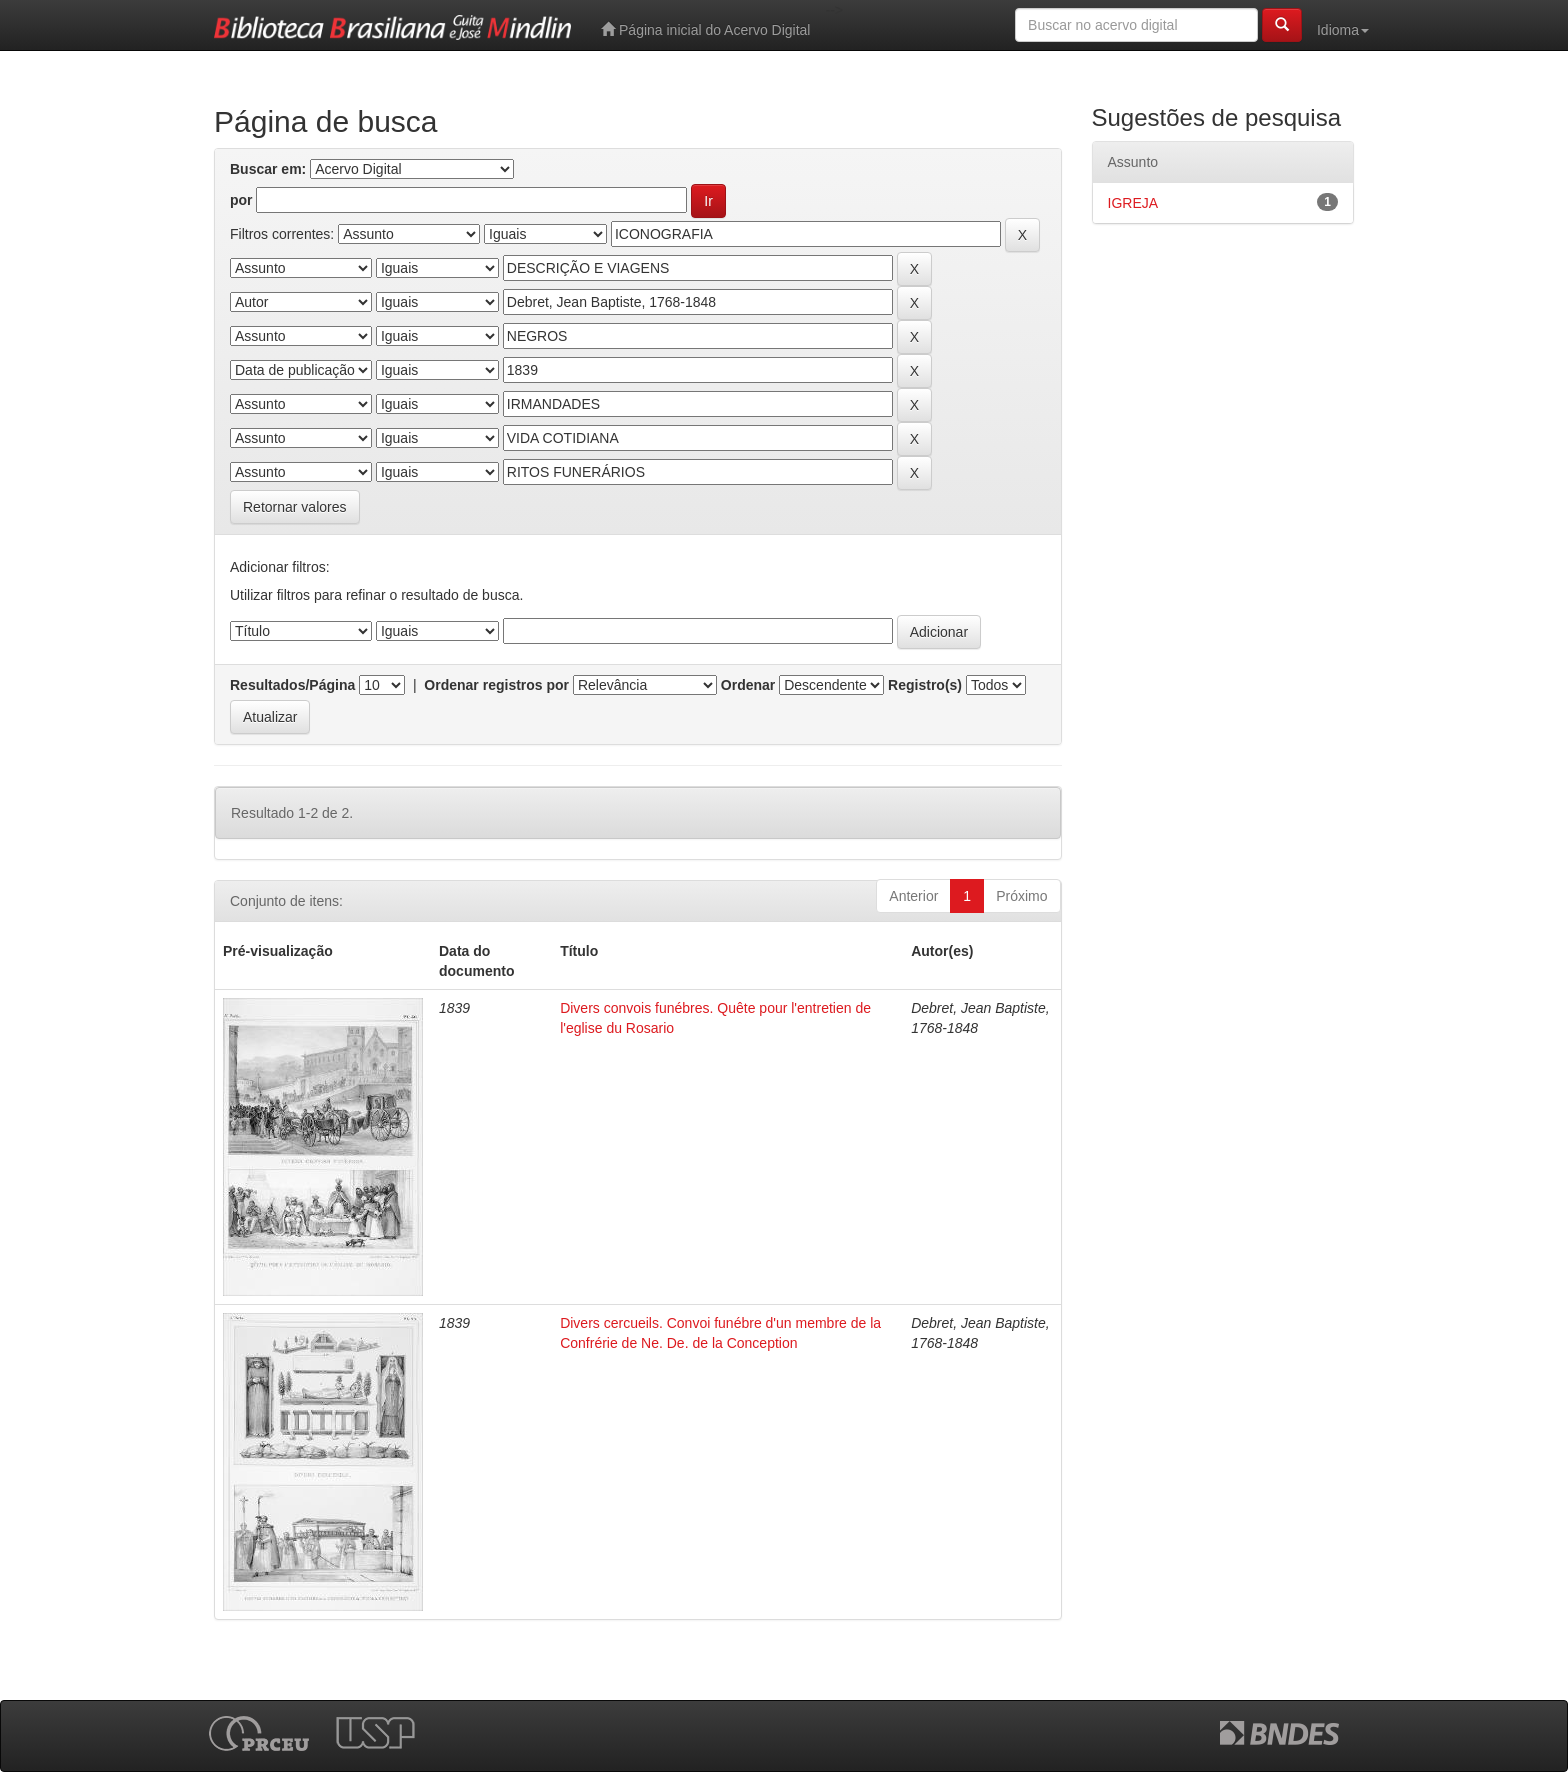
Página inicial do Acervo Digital (705, 29)
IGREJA (1133, 203)
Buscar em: (268, 169)
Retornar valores (295, 507)
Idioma (1343, 30)
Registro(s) (925, 685)
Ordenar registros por (496, 685)
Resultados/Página (292, 685)
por (241, 200)
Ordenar (748, 685)
